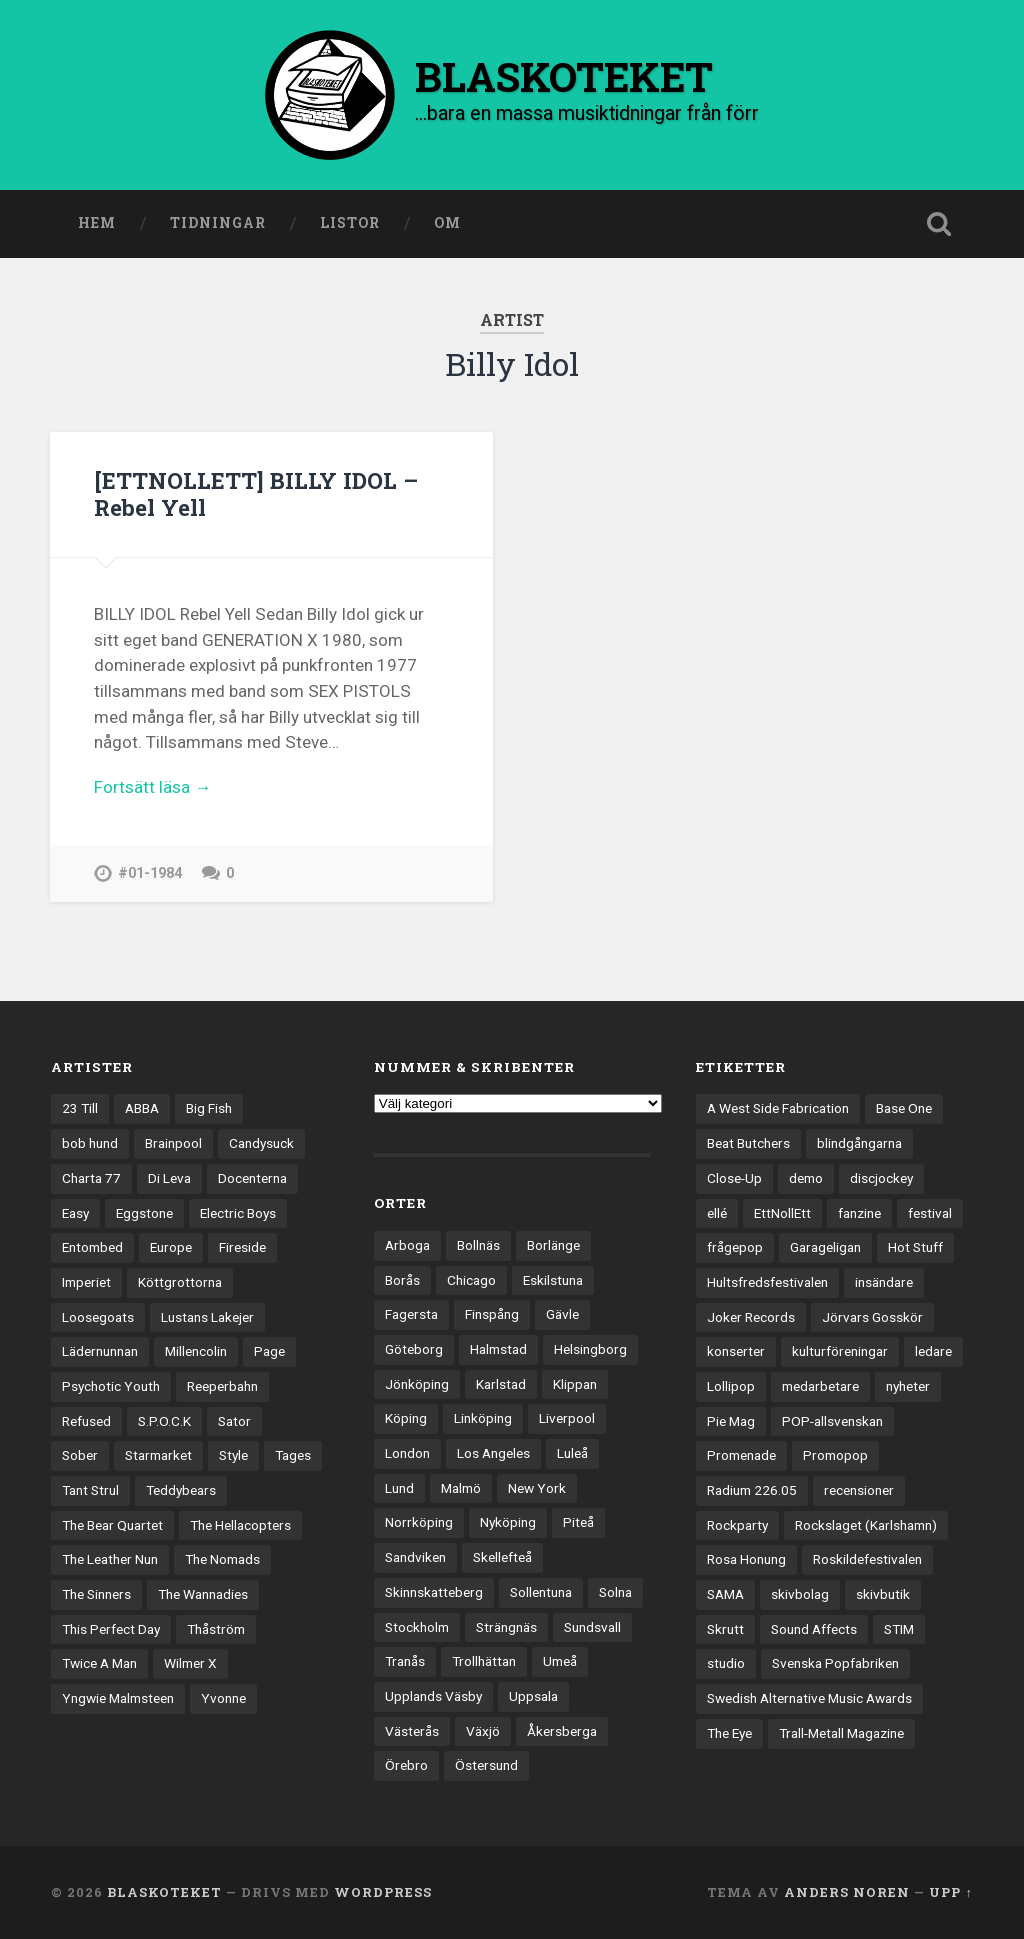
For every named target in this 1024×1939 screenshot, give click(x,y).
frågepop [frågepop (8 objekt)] (735, 1247)
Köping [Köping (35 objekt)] (406, 1418)
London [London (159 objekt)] (407, 1453)
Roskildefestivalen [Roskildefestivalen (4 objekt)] (867, 1559)
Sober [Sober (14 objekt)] (80, 1455)
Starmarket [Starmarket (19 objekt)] (158, 1455)
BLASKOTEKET (164, 1892)
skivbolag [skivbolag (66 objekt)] (800, 1594)
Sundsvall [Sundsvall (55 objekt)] (592, 1627)
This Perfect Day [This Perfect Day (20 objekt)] (111, 1629)
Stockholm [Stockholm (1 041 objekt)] (417, 1627)
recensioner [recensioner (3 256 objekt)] (859, 1490)
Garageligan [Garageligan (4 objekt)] (825, 1247)
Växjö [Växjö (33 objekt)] (483, 1731)
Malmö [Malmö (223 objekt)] (461, 1488)
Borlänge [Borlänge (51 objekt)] (553, 1245)
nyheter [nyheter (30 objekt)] (908, 1386)
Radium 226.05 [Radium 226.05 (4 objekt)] (752, 1490)
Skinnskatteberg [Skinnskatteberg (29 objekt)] (434, 1592)
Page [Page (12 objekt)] (269, 1351)
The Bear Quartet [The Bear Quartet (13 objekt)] (112, 1525)
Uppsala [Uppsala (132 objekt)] (533, 1696)
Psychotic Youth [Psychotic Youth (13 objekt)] (111, 1386)
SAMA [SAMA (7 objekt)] (725, 1594)
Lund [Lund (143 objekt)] (399, 1488)
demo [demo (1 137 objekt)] (806, 1178)
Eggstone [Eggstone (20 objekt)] (144, 1213)
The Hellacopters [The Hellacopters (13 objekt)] (240, 1525)
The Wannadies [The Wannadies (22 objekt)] (203, 1594)
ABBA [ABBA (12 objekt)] (142, 1109)
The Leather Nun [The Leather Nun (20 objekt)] (110, 1559)
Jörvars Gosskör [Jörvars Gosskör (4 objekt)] (872, 1317)
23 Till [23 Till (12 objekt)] (80, 1109)
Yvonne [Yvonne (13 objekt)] (223, 1698)
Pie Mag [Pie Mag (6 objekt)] (731, 1421)
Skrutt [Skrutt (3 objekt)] (725, 1629)
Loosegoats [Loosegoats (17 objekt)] (98, 1317)
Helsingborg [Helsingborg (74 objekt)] (590, 1349)
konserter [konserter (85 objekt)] (736, 1351)
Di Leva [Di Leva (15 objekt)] (169, 1178)
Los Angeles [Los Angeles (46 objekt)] (493, 1453)
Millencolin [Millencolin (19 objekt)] (196, 1351)
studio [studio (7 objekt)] (726, 1664)
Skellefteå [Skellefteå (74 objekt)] (502, 1557)
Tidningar (218, 223)
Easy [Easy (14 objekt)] (75, 1213)
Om (447, 223)
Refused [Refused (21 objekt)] (86, 1421)
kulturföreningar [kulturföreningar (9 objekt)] (840, 1351)
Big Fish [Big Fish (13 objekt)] (209, 1109)
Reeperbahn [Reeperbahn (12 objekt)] (222, 1386)
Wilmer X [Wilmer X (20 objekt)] (190, 1664)
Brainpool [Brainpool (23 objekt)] (173, 1143)
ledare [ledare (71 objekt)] (933, 1351)
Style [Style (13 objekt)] (233, 1455)
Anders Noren (847, 1892)
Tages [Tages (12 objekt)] (293, 1455)
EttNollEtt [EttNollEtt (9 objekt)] (782, 1213)
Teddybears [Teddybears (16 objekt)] (181, 1490)
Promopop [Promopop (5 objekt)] (835, 1455)
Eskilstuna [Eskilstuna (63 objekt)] (553, 1280)
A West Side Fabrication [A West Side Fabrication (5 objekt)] (778, 1109)
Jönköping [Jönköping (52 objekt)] (417, 1384)
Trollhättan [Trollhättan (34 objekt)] (484, 1661)
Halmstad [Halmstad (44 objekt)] (498, 1349)
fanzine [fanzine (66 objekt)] (859, 1213)
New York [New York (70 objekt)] (537, 1488)
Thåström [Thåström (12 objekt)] (216, 1629)
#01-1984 (150, 873)
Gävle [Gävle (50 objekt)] (562, 1314)
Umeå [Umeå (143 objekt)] (560, 1661)
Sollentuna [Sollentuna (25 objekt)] (541, 1592)
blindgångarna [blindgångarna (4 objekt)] (859, 1143)
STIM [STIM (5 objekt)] (899, 1629)
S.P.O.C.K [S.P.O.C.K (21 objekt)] (164, 1421)
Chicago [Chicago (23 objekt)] (471, 1280)
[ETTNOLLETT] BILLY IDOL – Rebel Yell (256, 493)
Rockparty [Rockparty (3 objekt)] (737, 1525)
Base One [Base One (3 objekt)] (904, 1109)
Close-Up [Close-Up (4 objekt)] (734, 1178)
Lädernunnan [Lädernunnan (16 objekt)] (100, 1351)
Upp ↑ (950, 1892)
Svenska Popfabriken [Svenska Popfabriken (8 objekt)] (835, 1664)
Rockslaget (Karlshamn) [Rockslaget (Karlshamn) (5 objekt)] (866, 1525)
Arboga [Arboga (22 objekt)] (407, 1245)
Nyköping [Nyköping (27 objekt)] (508, 1523)
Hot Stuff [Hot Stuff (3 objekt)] (915, 1247)
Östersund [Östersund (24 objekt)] (486, 1765)
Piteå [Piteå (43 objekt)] (578, 1523)
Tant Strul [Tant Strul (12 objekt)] (90, 1490)
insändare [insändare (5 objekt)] (884, 1282)
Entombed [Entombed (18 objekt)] (92, 1247)
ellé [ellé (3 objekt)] (717, 1213)
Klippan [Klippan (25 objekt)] (575, 1384)
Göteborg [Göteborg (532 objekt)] (414, 1349)
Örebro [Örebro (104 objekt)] (406, 1765)
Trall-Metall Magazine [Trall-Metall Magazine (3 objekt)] (841, 1733)
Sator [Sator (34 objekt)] (234, 1421)
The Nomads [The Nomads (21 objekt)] (222, 1559)
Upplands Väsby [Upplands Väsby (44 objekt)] (433, 1696)
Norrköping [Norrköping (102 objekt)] (419, 1523)
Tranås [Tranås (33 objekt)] (405, 1661)
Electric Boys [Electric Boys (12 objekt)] (238, 1213)
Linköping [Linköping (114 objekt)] (483, 1418)
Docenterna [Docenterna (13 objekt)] (252, 1178)
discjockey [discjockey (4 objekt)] (881, 1178)
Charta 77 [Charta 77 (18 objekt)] (91, 1178)
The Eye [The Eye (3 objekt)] (729, 1733)
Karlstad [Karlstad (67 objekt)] (501, 1384)
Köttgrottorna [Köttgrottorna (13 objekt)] (180, 1282)
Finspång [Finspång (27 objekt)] (492, 1314)
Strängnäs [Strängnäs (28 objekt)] (506, 1627)
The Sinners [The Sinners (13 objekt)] (96, 1594)
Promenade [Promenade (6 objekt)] (741, 1455)
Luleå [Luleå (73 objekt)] (572, 1453)
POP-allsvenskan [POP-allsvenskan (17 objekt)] (832, 1421)
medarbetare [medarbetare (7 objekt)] (820, 1386)
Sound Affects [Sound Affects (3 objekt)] (814, 1629)
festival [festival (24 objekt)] (930, 1213)
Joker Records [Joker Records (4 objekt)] (751, 1317)
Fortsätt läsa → (152, 787)
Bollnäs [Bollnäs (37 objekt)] (478, 1245)
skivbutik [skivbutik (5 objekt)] (883, 1594)
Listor (350, 223)
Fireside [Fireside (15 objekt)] (242, 1247)
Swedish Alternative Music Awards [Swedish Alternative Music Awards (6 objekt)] (809, 1698)
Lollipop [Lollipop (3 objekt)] (731, 1386)
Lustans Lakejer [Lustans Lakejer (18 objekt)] (207, 1317)
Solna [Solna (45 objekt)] (615, 1592)
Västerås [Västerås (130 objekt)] (412, 1731)
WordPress (383, 1892)
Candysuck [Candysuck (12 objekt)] (261, 1143)
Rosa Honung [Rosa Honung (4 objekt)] (746, 1559)
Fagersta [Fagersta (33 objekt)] (411, 1314)
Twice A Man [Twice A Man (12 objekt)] (99, 1664)
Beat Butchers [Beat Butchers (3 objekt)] (748, 1143)
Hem (97, 223)
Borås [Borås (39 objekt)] (402, 1280)
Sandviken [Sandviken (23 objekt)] (415, 1557)
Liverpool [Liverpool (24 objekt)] (567, 1418)
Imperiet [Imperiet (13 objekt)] (86, 1282)
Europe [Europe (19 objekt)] (171, 1247)
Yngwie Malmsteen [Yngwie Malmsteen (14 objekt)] (118, 1698)
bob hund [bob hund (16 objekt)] (90, 1143)
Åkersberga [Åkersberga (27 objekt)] (562, 1731)
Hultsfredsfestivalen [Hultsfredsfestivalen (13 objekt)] (767, 1282)
